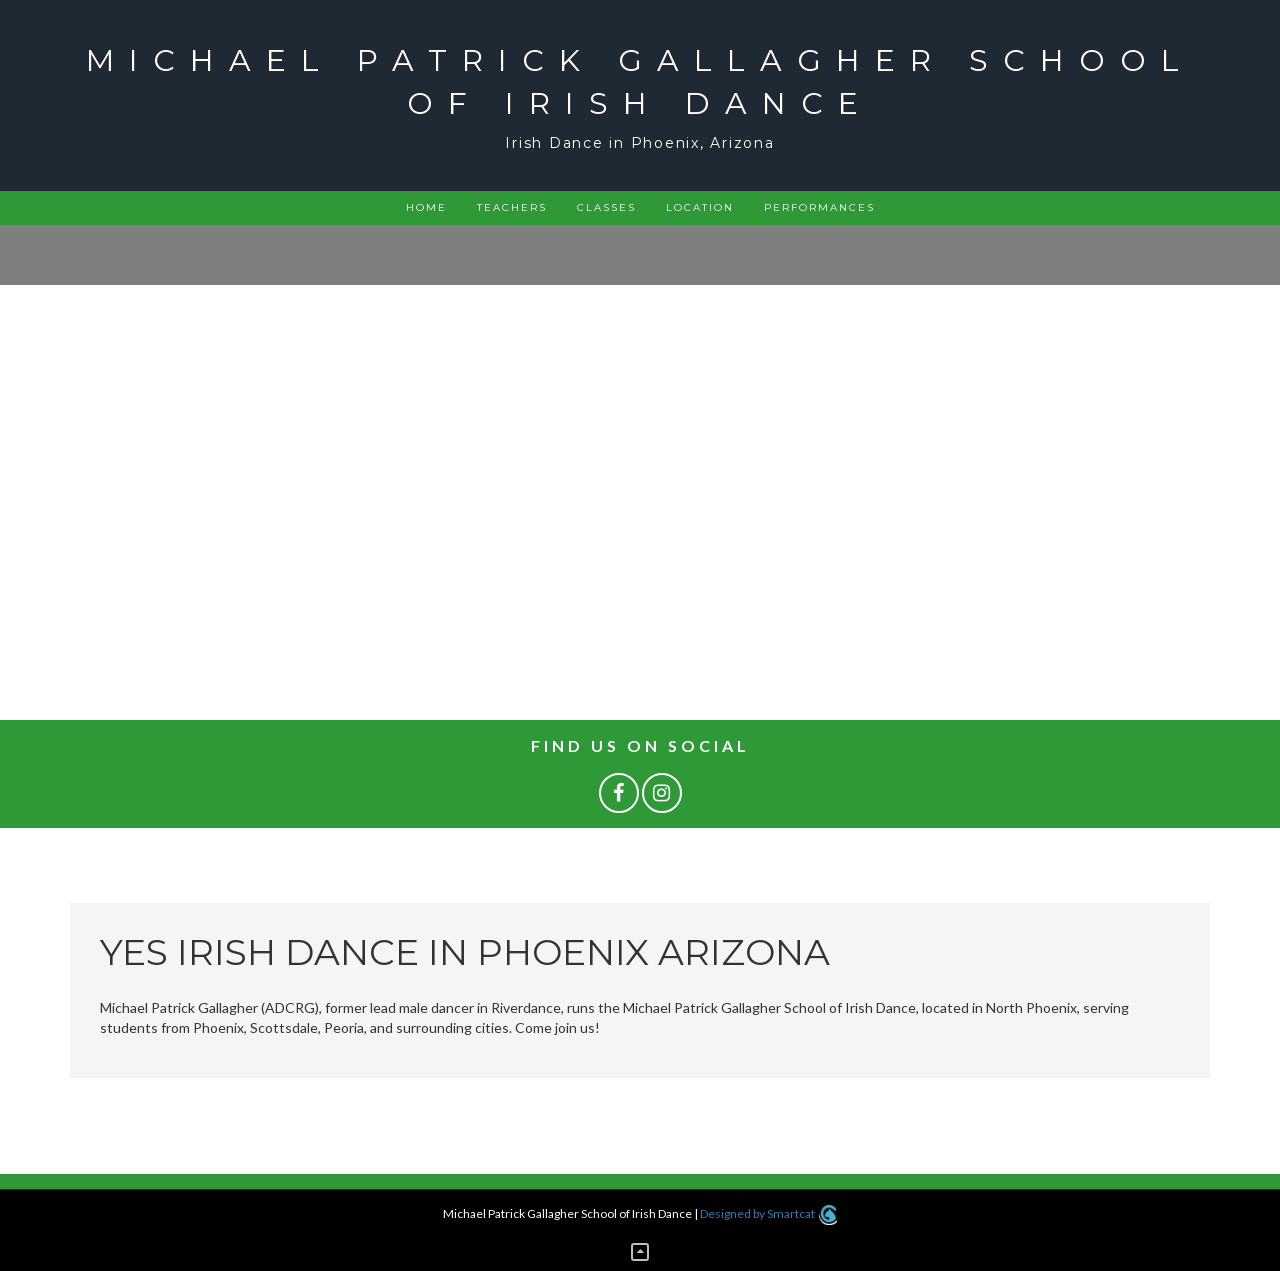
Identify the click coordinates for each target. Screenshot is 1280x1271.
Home (426, 207)
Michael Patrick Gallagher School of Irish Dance (640, 82)
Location (700, 207)
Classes (606, 207)
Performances (819, 207)
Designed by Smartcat (768, 1213)
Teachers (512, 207)
